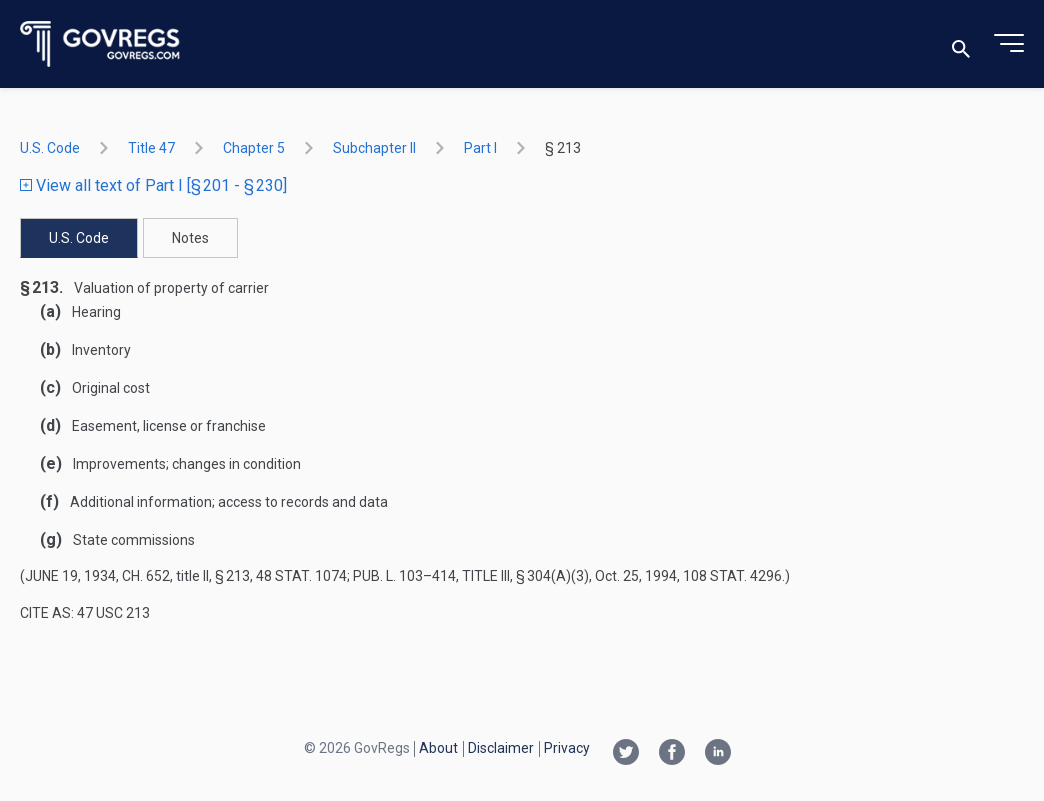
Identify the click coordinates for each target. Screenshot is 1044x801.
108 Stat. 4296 (732, 576)
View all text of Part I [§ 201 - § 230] (153, 185)
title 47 (151, 148)
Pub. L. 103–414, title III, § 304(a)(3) (471, 576)
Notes (190, 238)
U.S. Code (50, 148)
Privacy (567, 748)
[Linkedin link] (718, 754)
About (438, 748)
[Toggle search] (961, 44)
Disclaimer (501, 748)
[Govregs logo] (100, 44)
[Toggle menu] (1009, 44)
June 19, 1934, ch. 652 (97, 576)
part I (480, 148)
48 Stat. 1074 (301, 576)
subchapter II (374, 148)
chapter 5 (254, 148)
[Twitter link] (626, 754)
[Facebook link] (672, 754)
